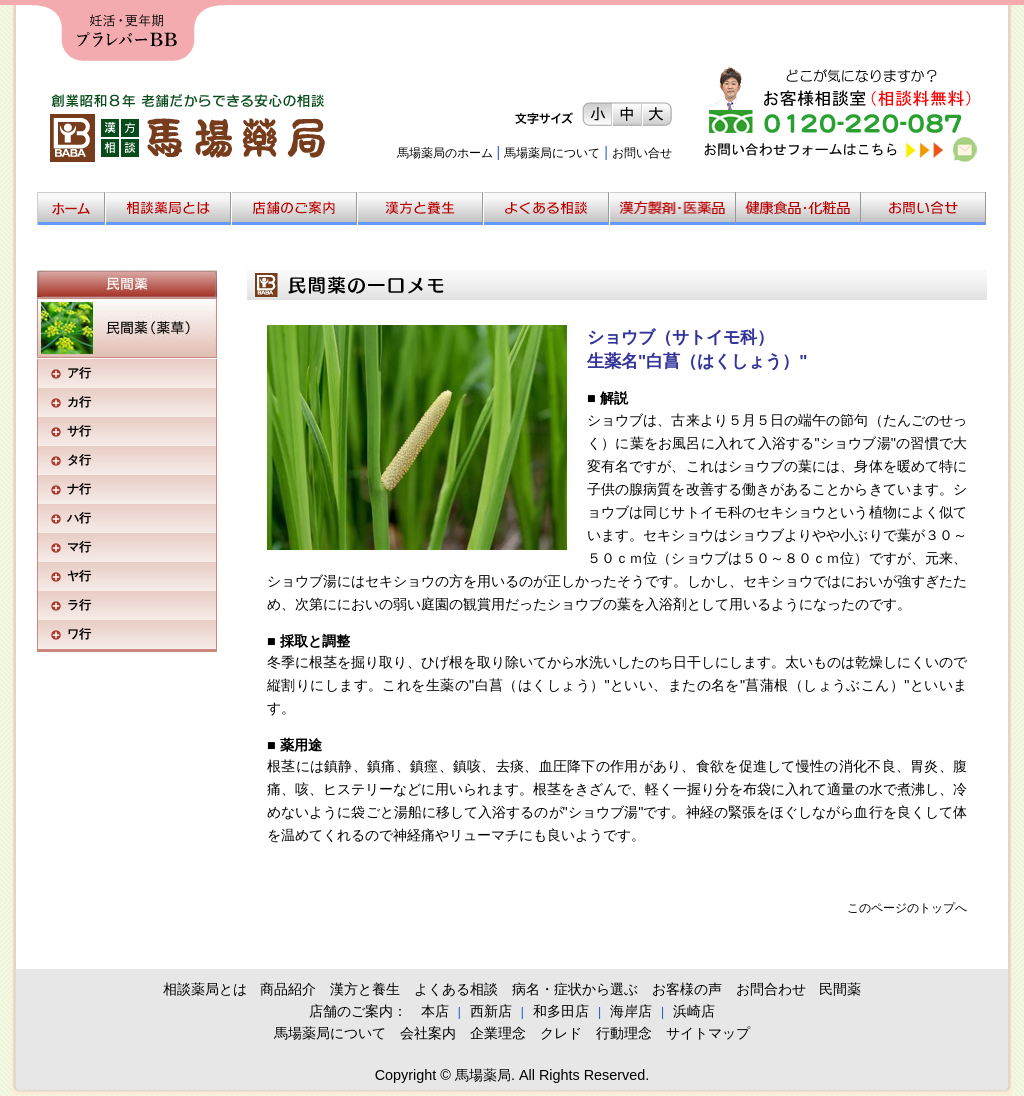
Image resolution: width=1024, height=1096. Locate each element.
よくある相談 (456, 989)
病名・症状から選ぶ (575, 989)
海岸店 (631, 1011)
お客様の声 (687, 989)
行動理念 (624, 1033)
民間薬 (840, 989)
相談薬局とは (205, 989)
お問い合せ (642, 153)
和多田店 (561, 1011)
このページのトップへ (907, 908)
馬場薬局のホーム (445, 153)
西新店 (491, 1011)
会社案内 (428, 1033)
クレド (561, 1033)
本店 (435, 1011)
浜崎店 (694, 1011)
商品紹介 (288, 989)
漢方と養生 (365, 989)
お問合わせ (771, 989)
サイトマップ (708, 1033)
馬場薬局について (552, 153)
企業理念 (498, 1033)
